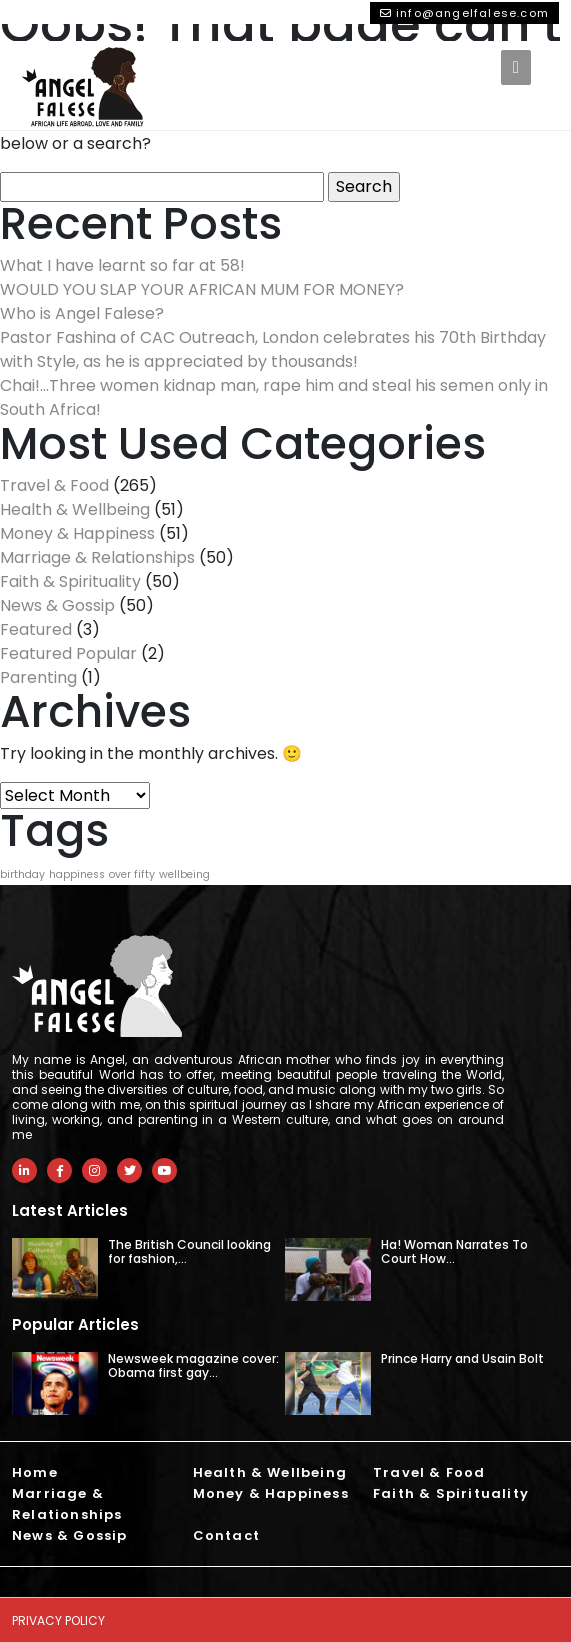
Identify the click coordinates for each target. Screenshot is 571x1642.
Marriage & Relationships (97, 557)
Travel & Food (54, 485)
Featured (36, 629)
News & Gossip (57, 605)
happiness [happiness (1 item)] (77, 874)
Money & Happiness (77, 533)
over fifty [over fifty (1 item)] (132, 874)
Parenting (38, 677)
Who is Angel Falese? (82, 313)
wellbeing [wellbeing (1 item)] (184, 874)
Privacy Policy (58, 1620)
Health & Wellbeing (75, 509)
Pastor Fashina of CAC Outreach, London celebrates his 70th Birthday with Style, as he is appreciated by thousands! (273, 349)
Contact (226, 1535)
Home (35, 1472)
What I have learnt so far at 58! (122, 265)
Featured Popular (68, 653)
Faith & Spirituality (70, 581)
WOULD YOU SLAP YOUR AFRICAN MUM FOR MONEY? (202, 289)
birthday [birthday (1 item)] (22, 874)
